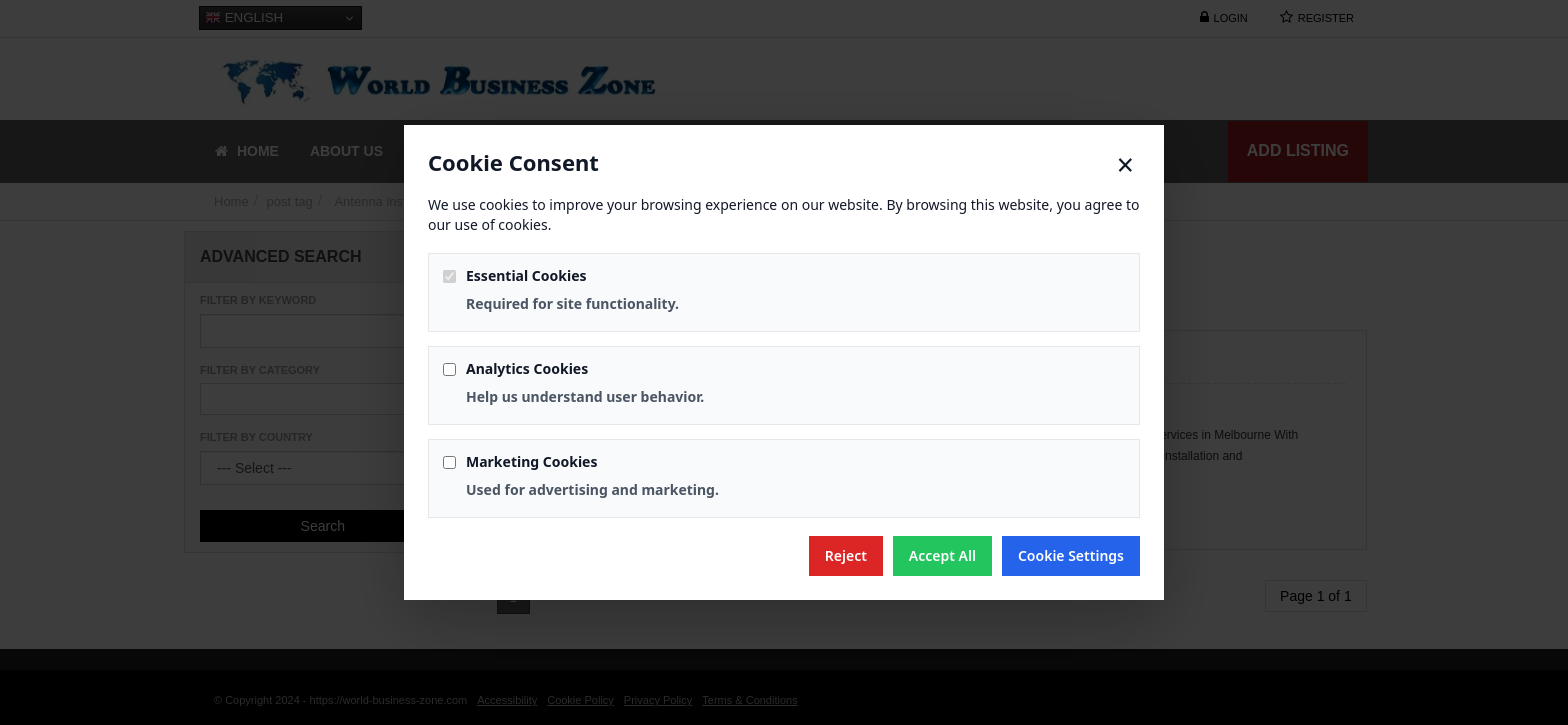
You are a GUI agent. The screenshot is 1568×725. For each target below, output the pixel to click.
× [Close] (1125, 165)
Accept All (942, 555)
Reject (846, 555)
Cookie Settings (1071, 555)
